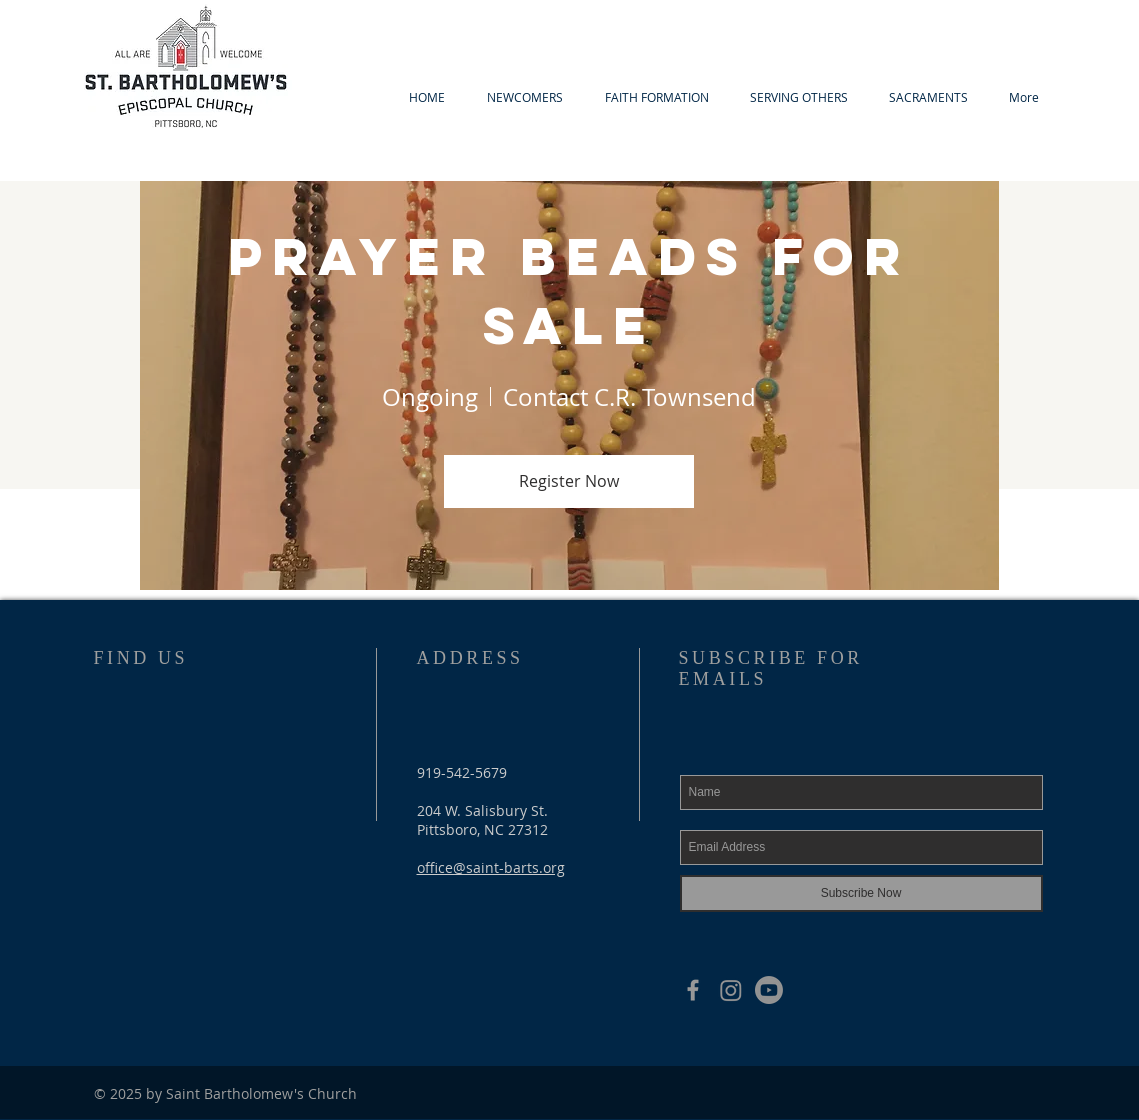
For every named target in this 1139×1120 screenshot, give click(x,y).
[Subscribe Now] (861, 893)
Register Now (569, 481)
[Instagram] (731, 990)
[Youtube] (769, 990)
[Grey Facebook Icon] (693, 990)
